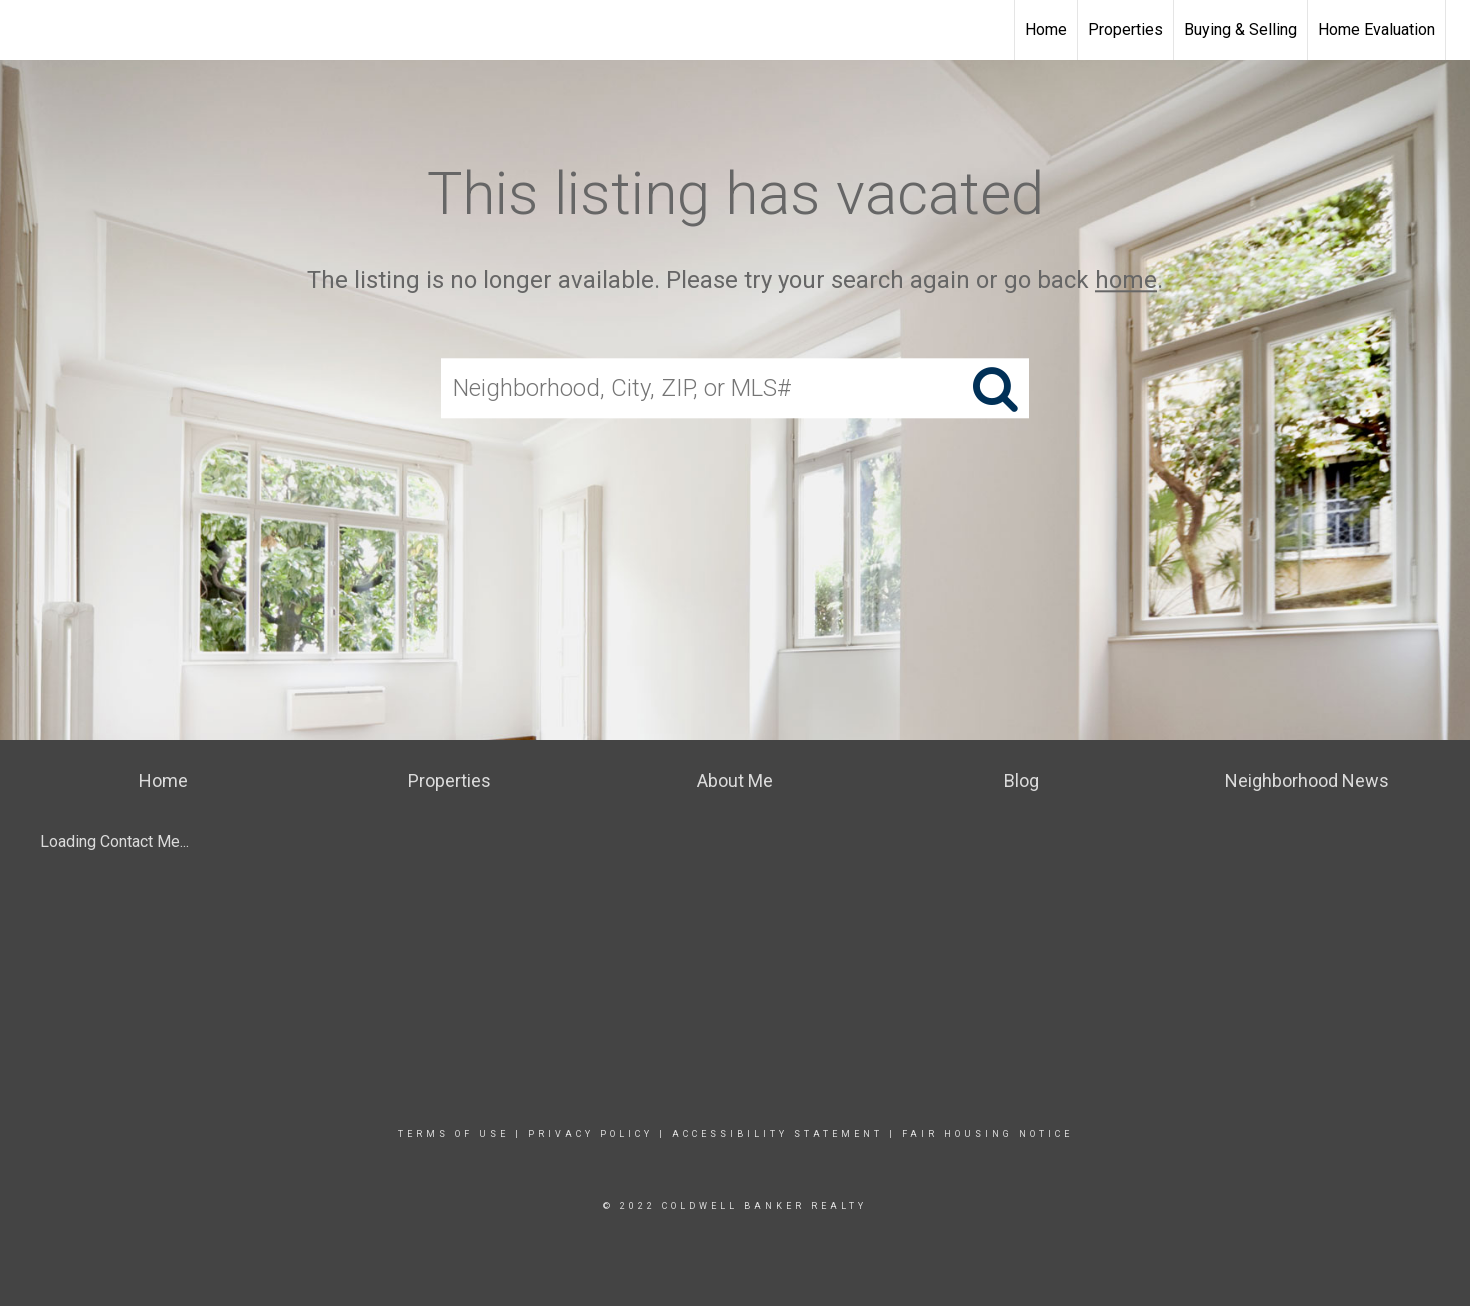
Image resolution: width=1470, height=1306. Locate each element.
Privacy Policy (590, 1134)
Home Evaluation (1376, 29)
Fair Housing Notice (987, 1134)
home (1126, 280)
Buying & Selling (1240, 29)
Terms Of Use (453, 1134)
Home (1046, 29)
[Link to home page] (25, 30)
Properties (1125, 29)
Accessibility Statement (777, 1134)
